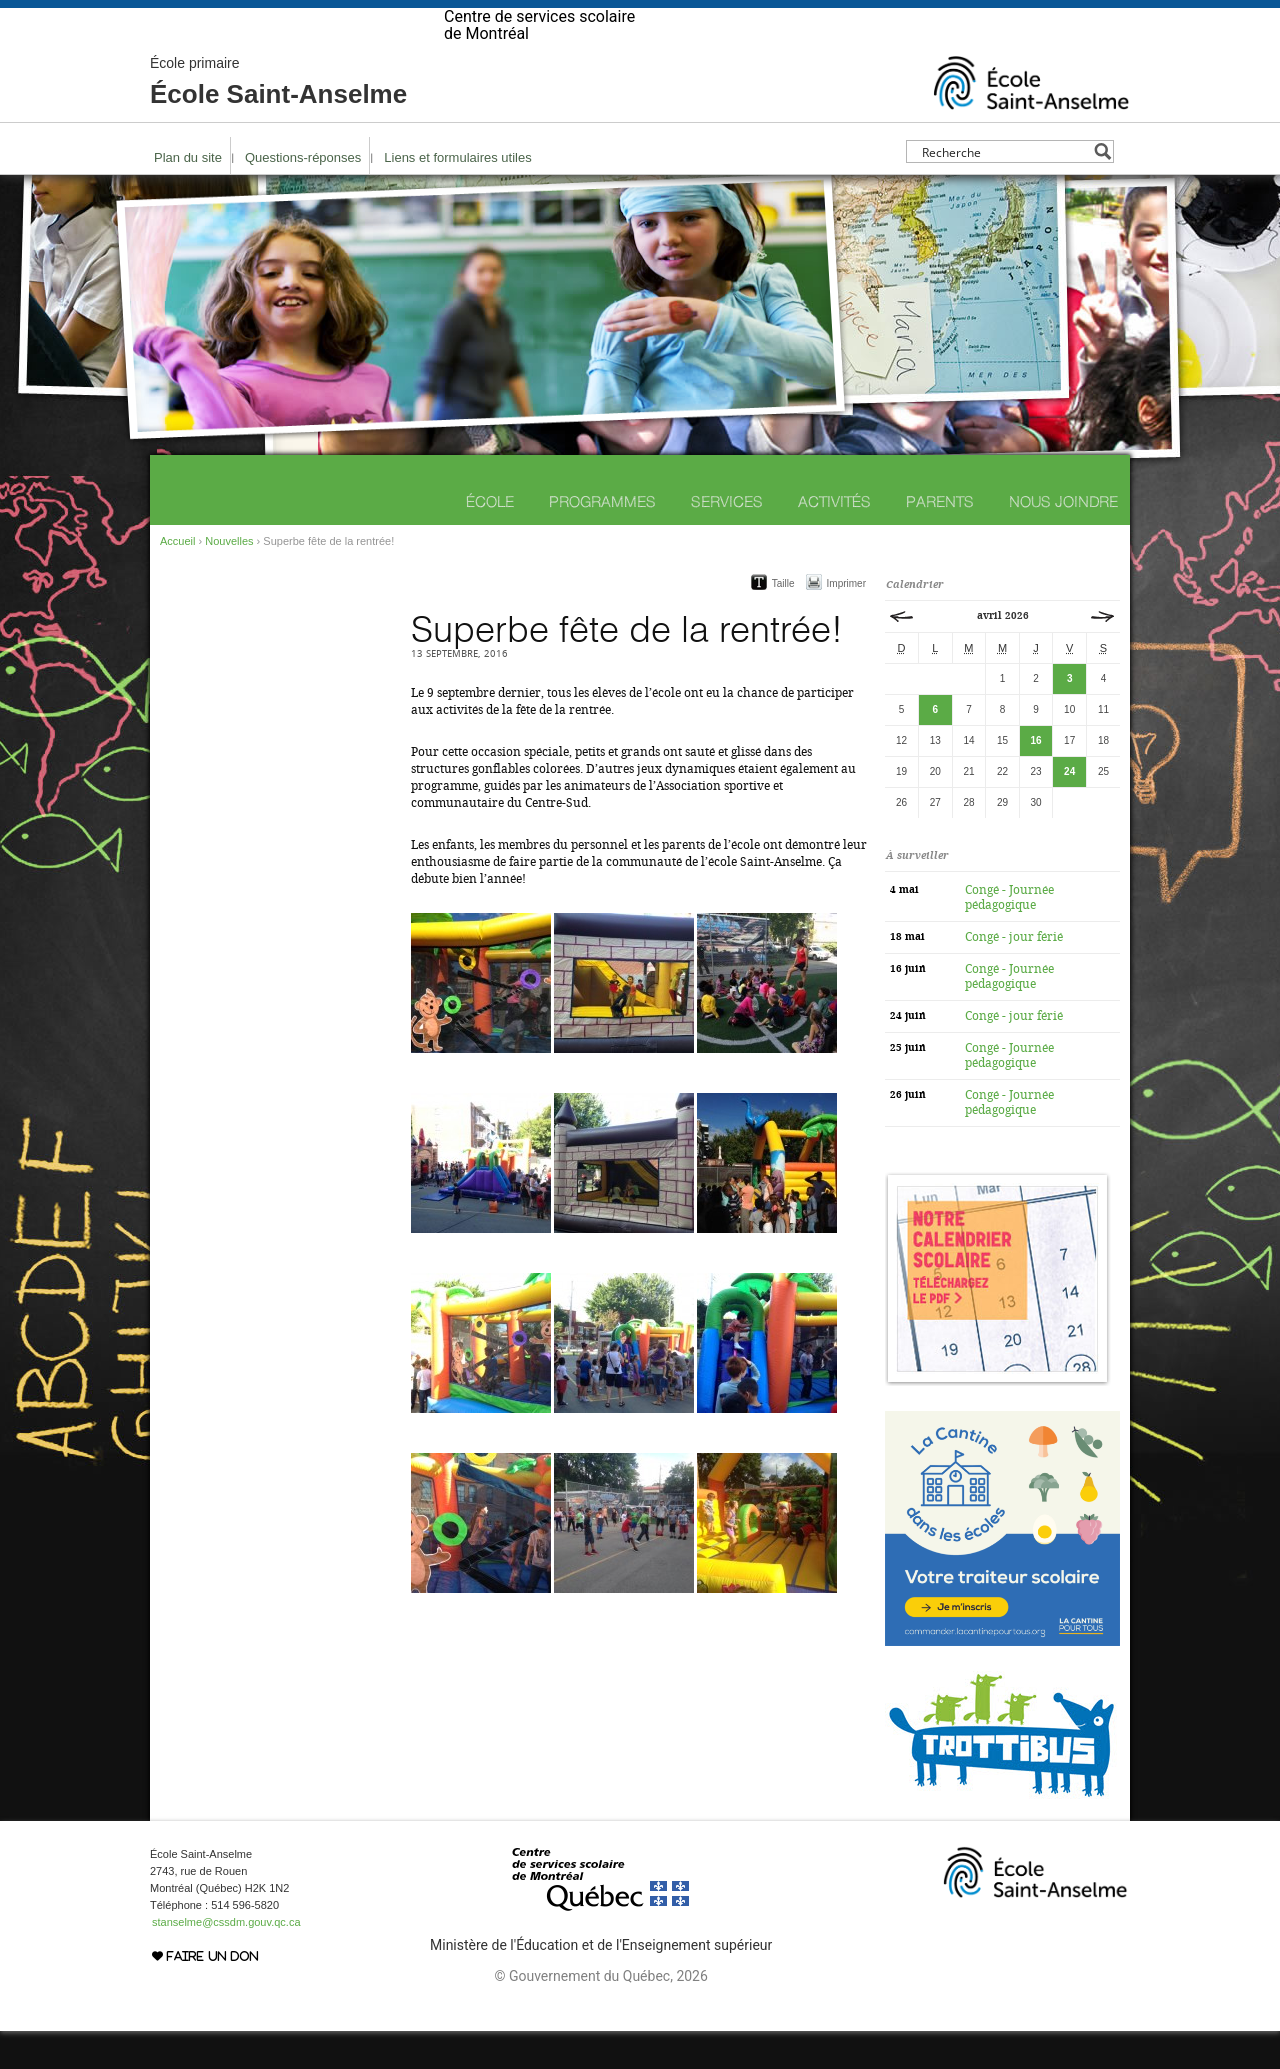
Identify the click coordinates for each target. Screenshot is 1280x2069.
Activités (834, 539)
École (490, 539)
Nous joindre (1063, 539)
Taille (783, 621)
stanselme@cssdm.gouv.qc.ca (226, 1960)
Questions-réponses (303, 195)
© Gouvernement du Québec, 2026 (600, 2014)
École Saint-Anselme (278, 120)
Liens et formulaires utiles (457, 195)
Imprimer (846, 621)
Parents (940, 539)
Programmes (602, 539)
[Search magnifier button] (1102, 189)
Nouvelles (229, 579)
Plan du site (188, 195)
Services (727, 539)
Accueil (177, 579)
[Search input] (1004, 189)
